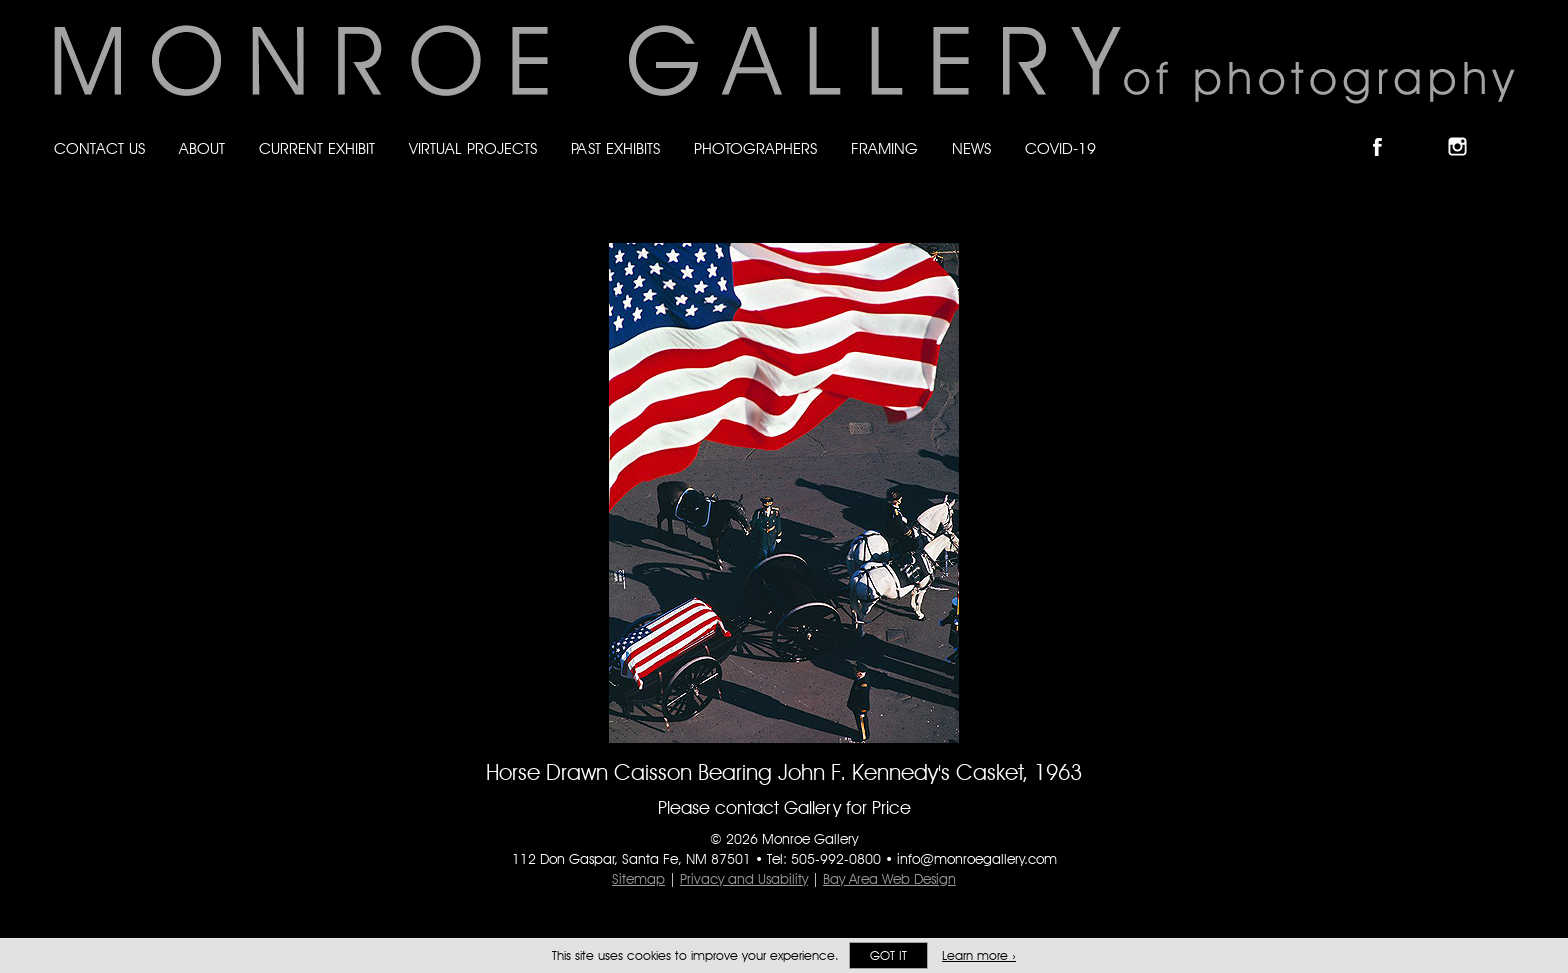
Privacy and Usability (744, 879)
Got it (888, 955)
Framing (884, 148)
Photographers (755, 148)
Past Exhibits (615, 148)
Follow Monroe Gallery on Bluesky (1427, 129)
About (202, 148)
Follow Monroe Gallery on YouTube (1506, 129)
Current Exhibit (317, 148)
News (971, 148)
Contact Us (99, 148)
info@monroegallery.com (977, 859)
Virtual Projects (473, 148)
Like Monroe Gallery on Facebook (1386, 129)
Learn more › (979, 955)
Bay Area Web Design (889, 879)
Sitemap (638, 879)
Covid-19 (1060, 148)
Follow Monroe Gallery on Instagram (1466, 129)
